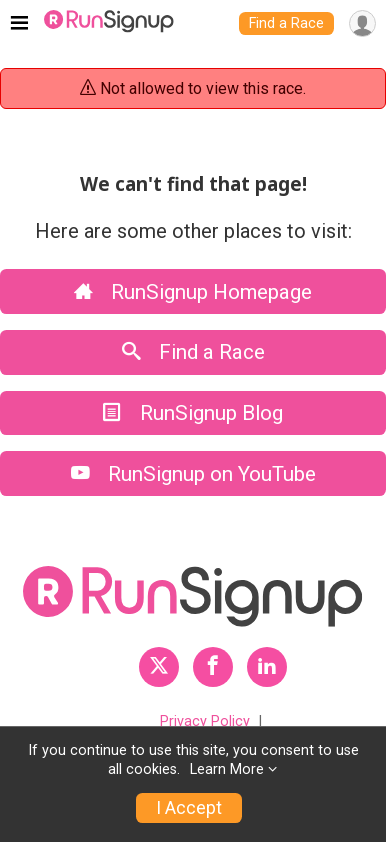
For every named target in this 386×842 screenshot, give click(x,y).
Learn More (227, 769)
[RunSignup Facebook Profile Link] (213, 667)
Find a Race (286, 23)
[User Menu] (362, 23)
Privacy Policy (205, 721)
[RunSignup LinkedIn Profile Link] (267, 667)
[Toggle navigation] (19, 24)
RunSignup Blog (193, 413)
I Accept (189, 808)
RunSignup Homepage (193, 292)
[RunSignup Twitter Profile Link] (159, 667)
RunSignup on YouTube (193, 474)
